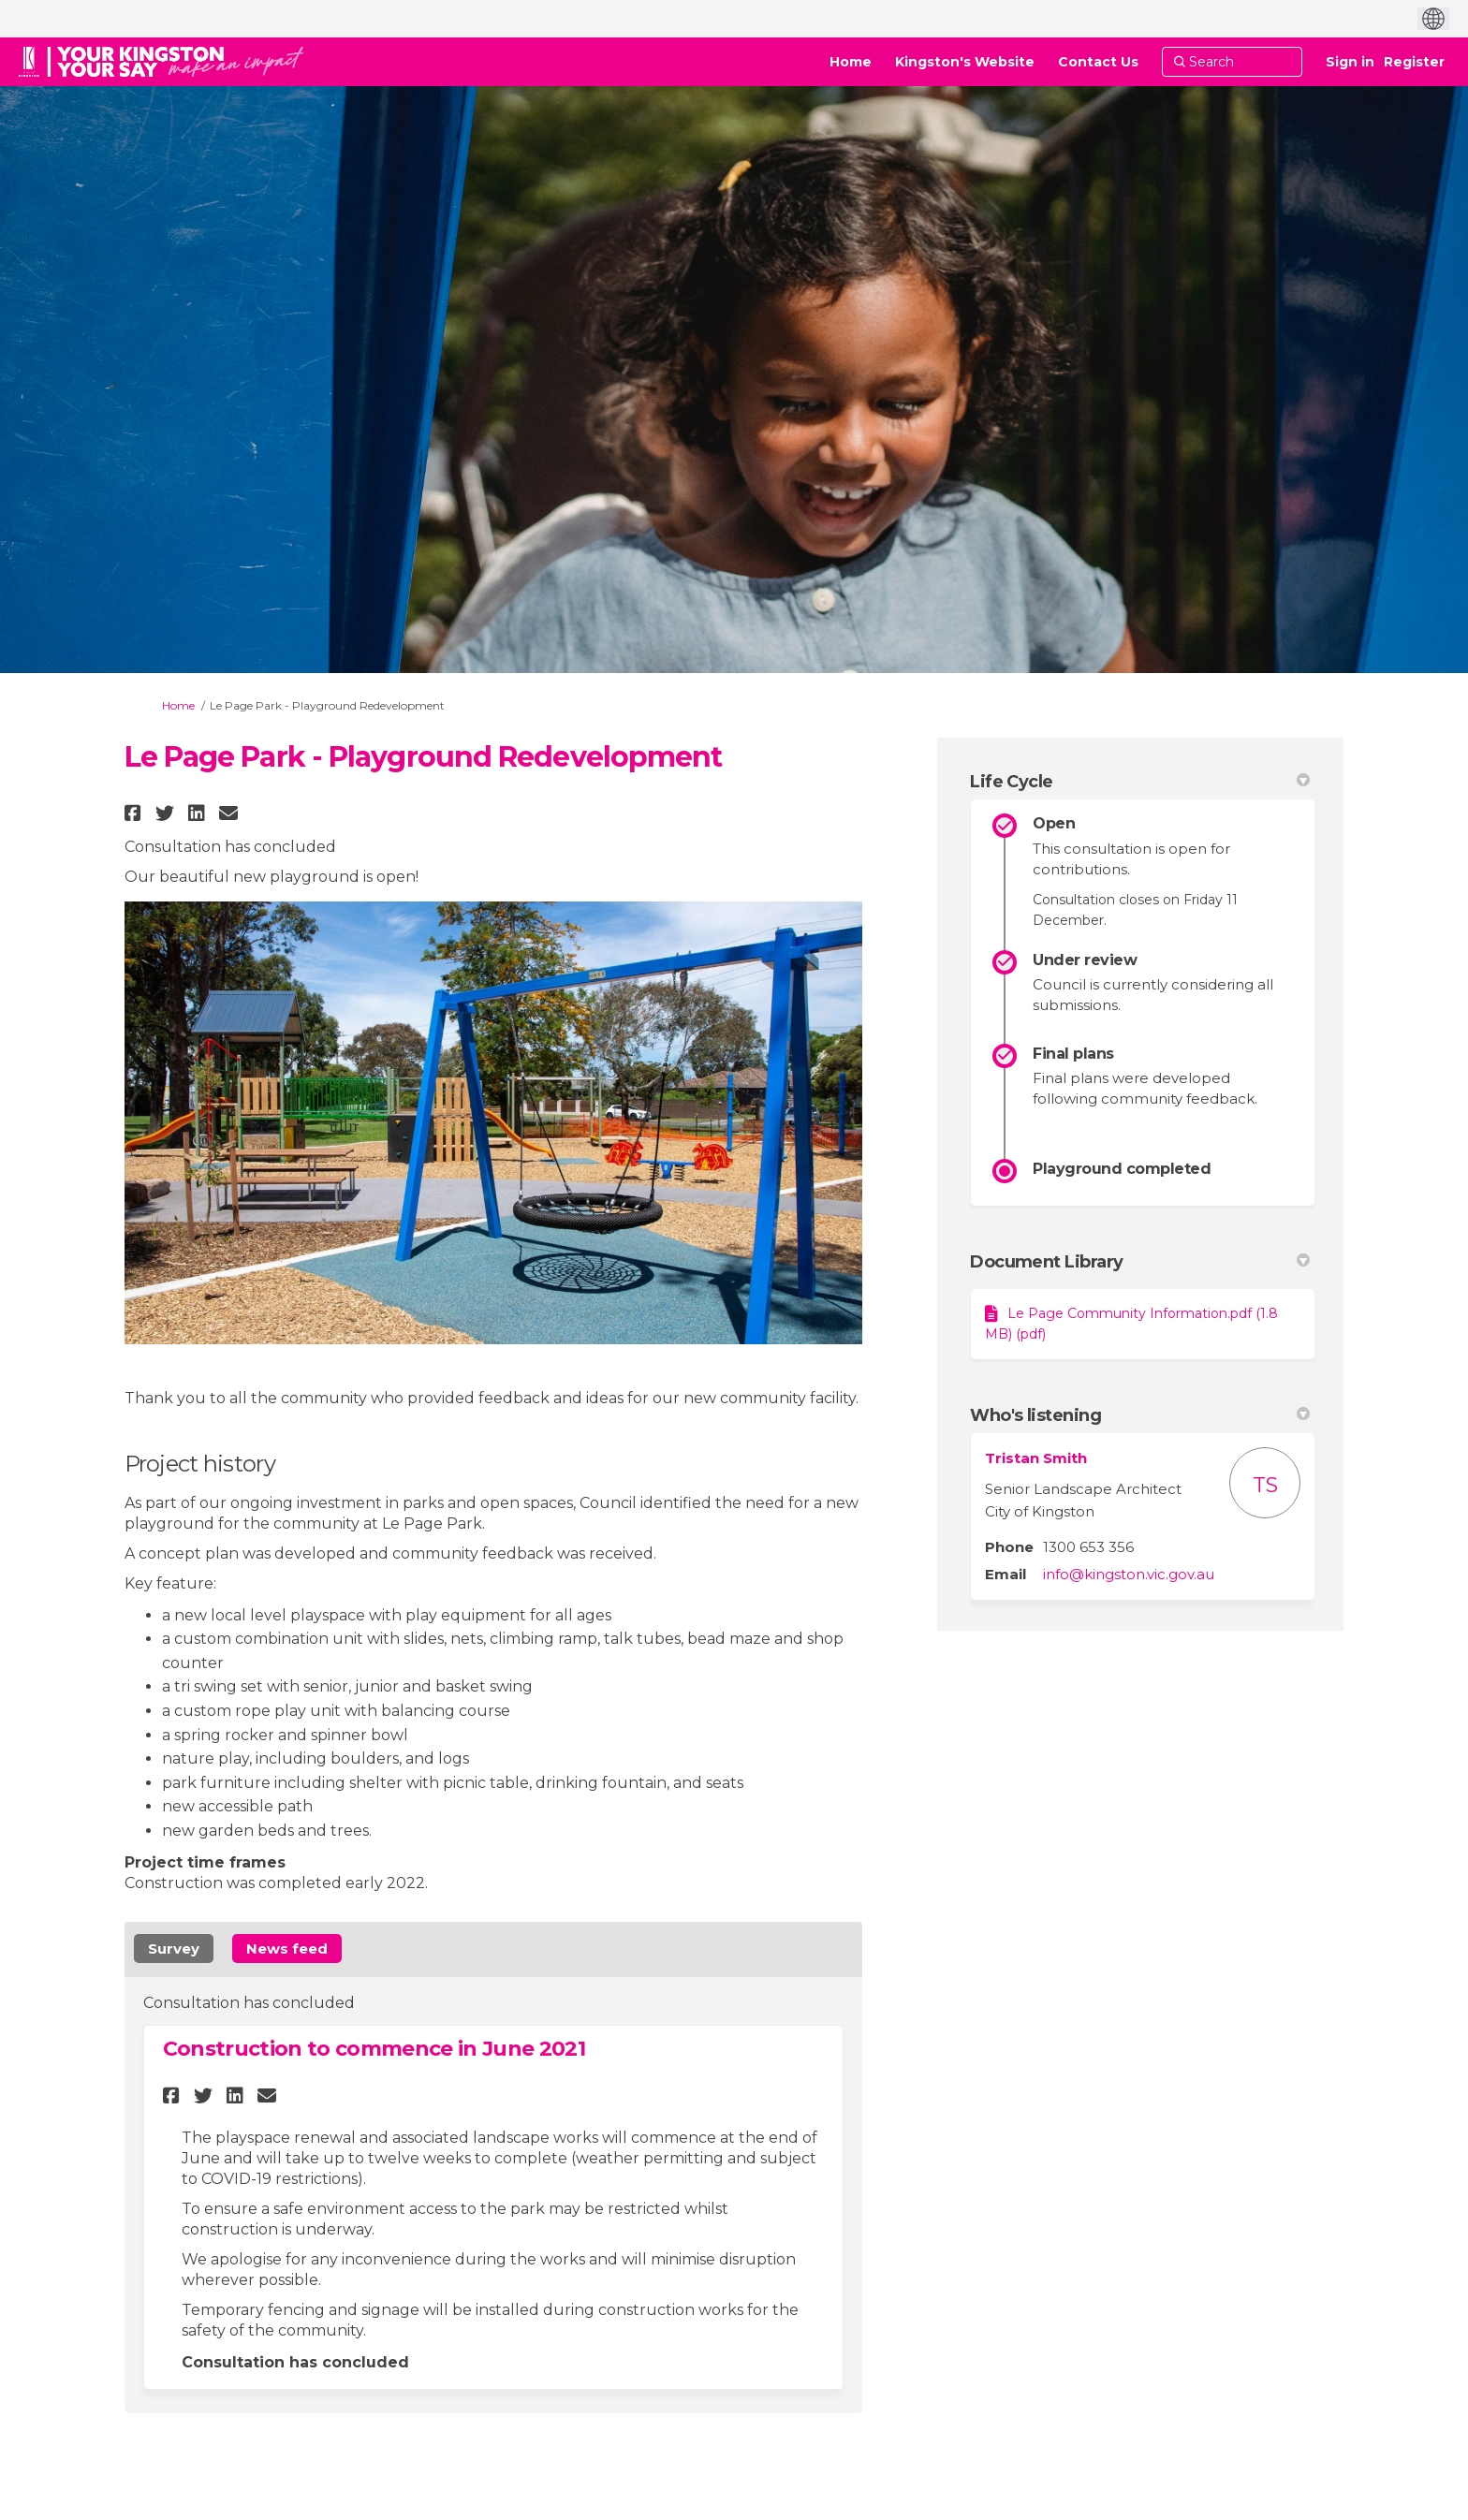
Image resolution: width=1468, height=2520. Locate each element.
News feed (287, 1948)
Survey (173, 1948)
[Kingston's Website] (964, 61)
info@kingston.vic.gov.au (1128, 1574)
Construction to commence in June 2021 (374, 2048)
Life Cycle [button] (1140, 781)
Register (1414, 61)
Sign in (1350, 61)
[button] (135, 813)
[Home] (850, 61)
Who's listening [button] (1140, 1415)
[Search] (1232, 62)
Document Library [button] (1140, 1262)
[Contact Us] (1098, 61)
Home (178, 705)
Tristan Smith (1036, 1458)
